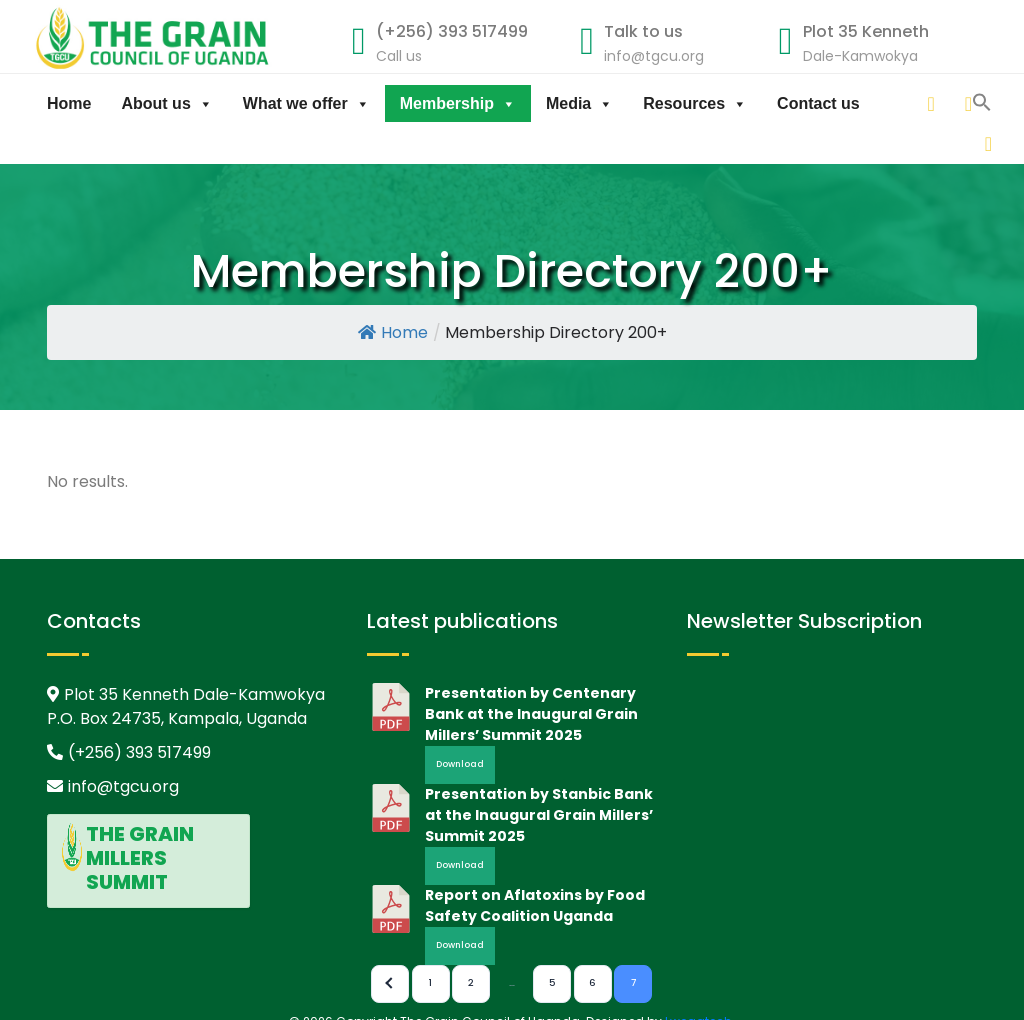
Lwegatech (698, 1010)
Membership (458, 103)
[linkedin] (895, 103)
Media (579, 103)
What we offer (306, 103)
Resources (695, 103)
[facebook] (970, 103)
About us (166, 103)
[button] (982, 141)
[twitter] (932, 103)
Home (69, 103)
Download (460, 754)
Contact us (818, 103)
